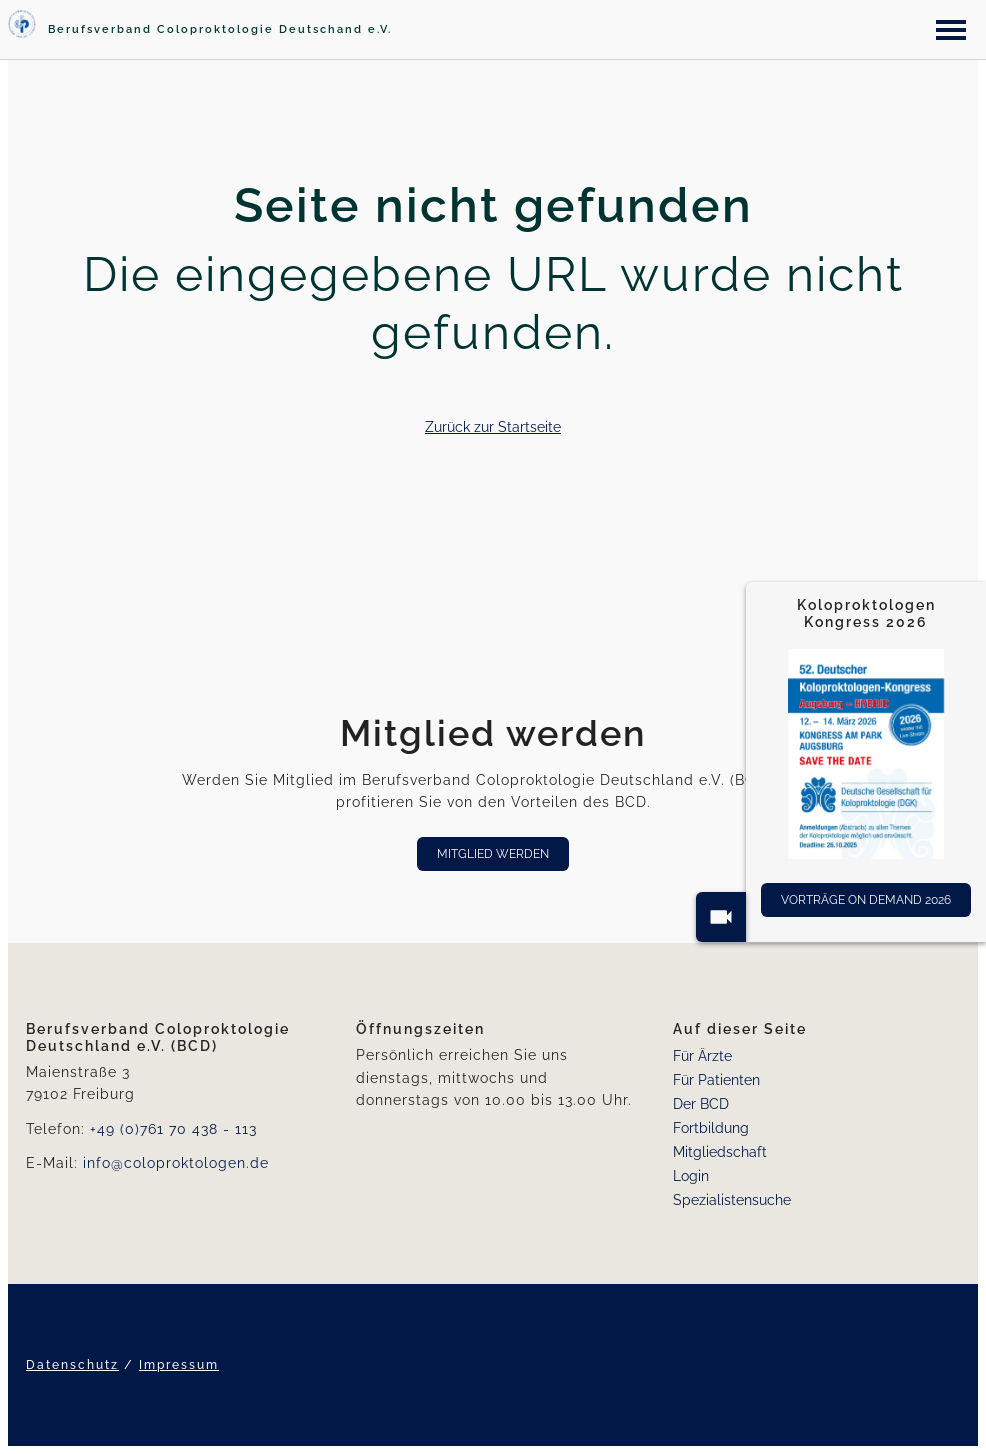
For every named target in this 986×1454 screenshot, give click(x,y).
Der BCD (701, 1104)
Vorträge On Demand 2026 (866, 900)
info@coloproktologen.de (176, 1163)
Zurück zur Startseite (493, 427)
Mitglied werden (493, 854)
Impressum (179, 1365)
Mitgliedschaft (720, 1152)
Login (691, 1176)
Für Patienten (716, 1080)
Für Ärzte (702, 1056)
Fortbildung (711, 1128)
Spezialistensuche (732, 1200)
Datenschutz (72, 1365)
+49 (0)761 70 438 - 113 (173, 1129)
